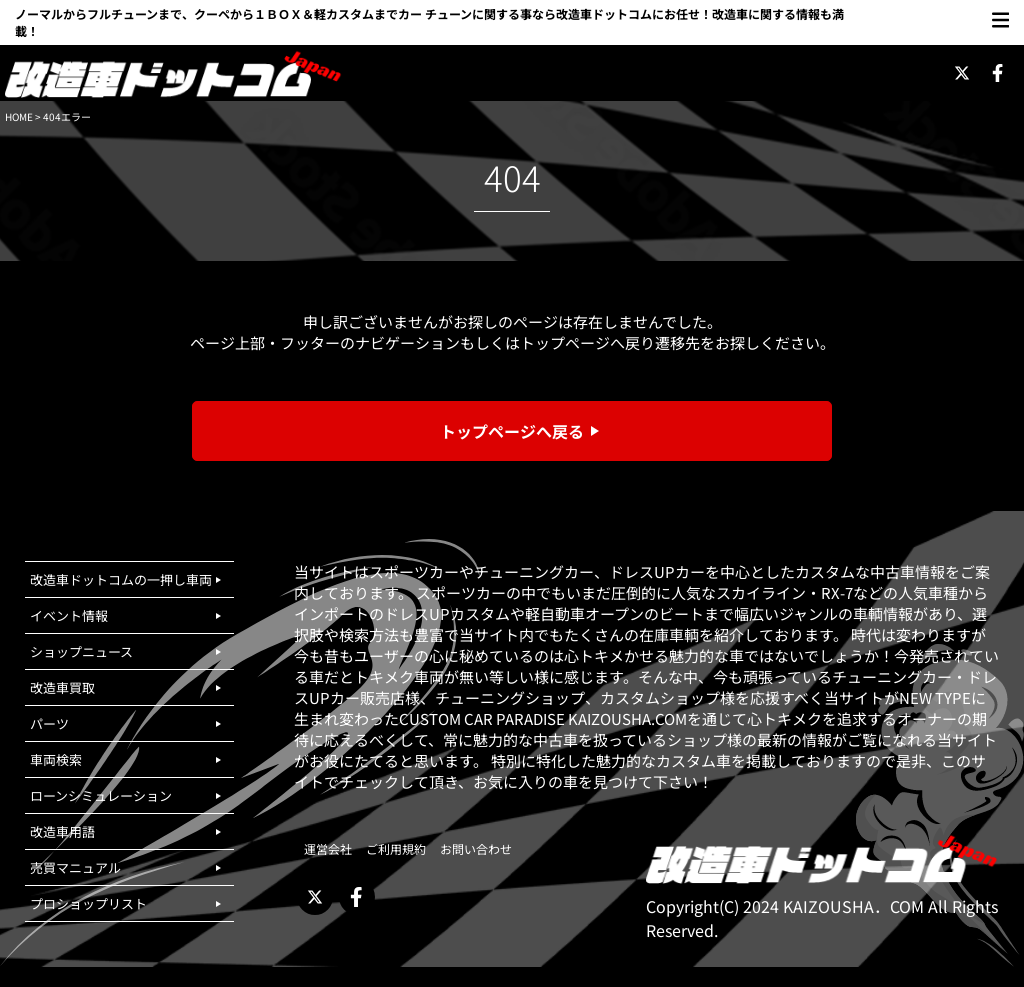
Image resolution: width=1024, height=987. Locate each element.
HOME (19, 116)
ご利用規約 (396, 848)
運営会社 (328, 848)
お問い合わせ (476, 848)
